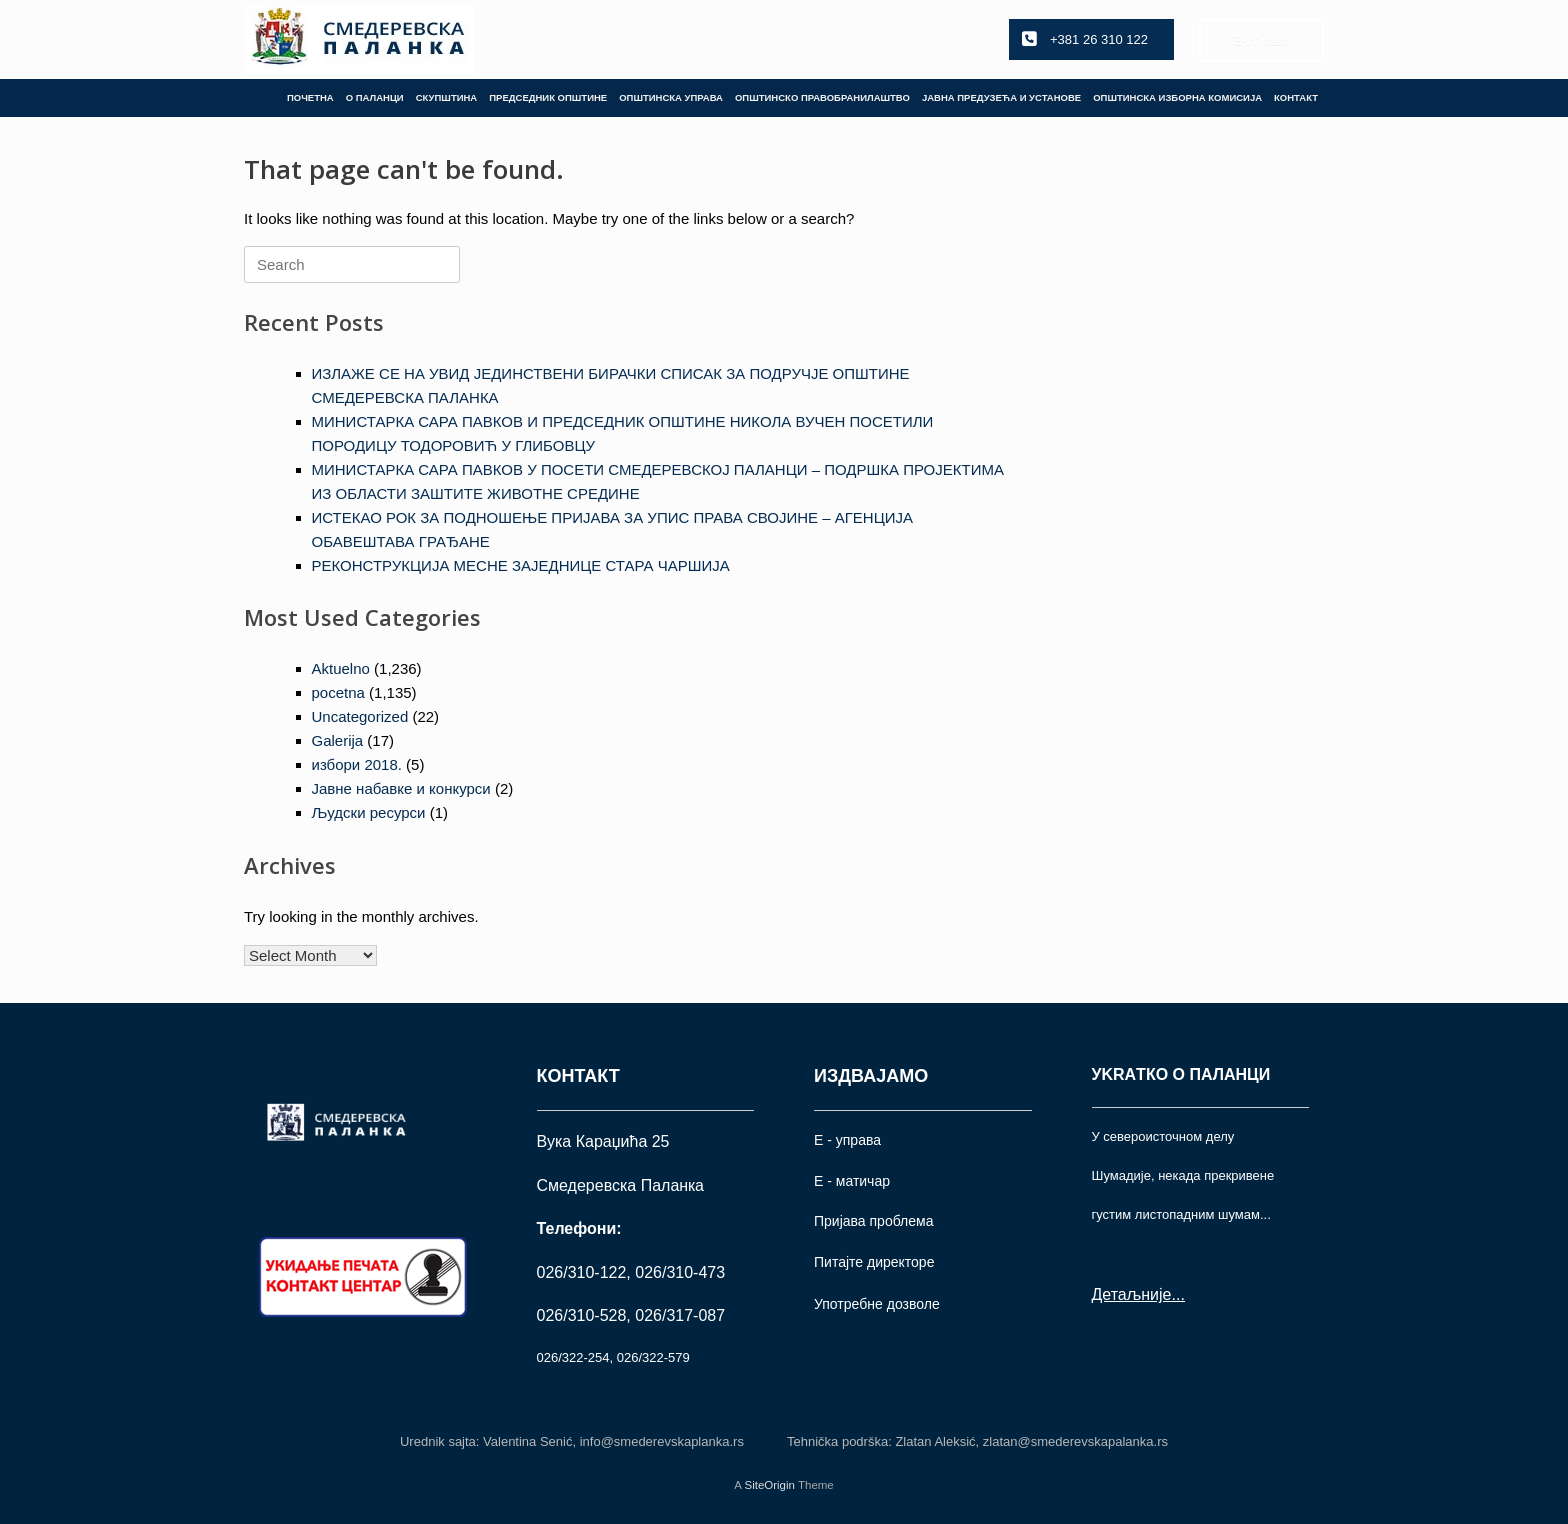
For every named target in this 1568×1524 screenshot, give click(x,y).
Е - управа (847, 1140)
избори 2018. (357, 764)
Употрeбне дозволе (877, 1304)
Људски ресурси (369, 812)
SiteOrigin (769, 1485)
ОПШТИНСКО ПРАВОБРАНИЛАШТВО (822, 97)
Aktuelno (341, 668)
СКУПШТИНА (447, 97)
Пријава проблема (873, 1221)
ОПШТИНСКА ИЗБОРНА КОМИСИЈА (1177, 97)
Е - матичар (852, 1181)
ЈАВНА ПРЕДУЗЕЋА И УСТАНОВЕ (1001, 97)
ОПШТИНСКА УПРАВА (671, 97)
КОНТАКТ (1296, 97)
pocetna (338, 692)
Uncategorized (360, 716)
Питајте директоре (874, 1262)
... (1177, 1294)
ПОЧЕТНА (310, 97)
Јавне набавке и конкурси (401, 788)
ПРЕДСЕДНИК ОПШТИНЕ (548, 97)
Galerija (338, 740)
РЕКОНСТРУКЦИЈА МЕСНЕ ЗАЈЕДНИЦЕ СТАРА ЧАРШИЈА (521, 565)
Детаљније (1132, 1294)
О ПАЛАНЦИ (375, 97)
